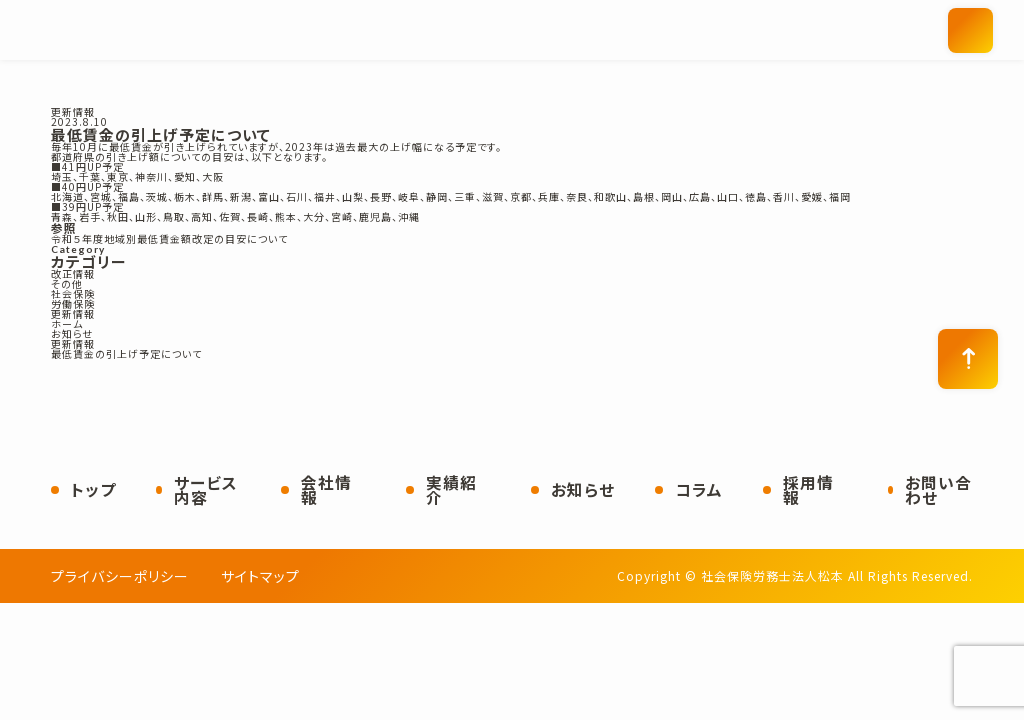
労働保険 (73, 304)
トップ (93, 490)
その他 (67, 284)
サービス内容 (206, 490)
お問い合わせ (938, 490)
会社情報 (326, 490)
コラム (699, 490)
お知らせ (583, 490)
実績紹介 (451, 490)
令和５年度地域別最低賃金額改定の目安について (169, 239)
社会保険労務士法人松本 (291, 30)
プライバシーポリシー (120, 576)
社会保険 (73, 294)
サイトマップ (260, 576)
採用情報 (808, 490)
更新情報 (73, 112)
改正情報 (73, 274)
